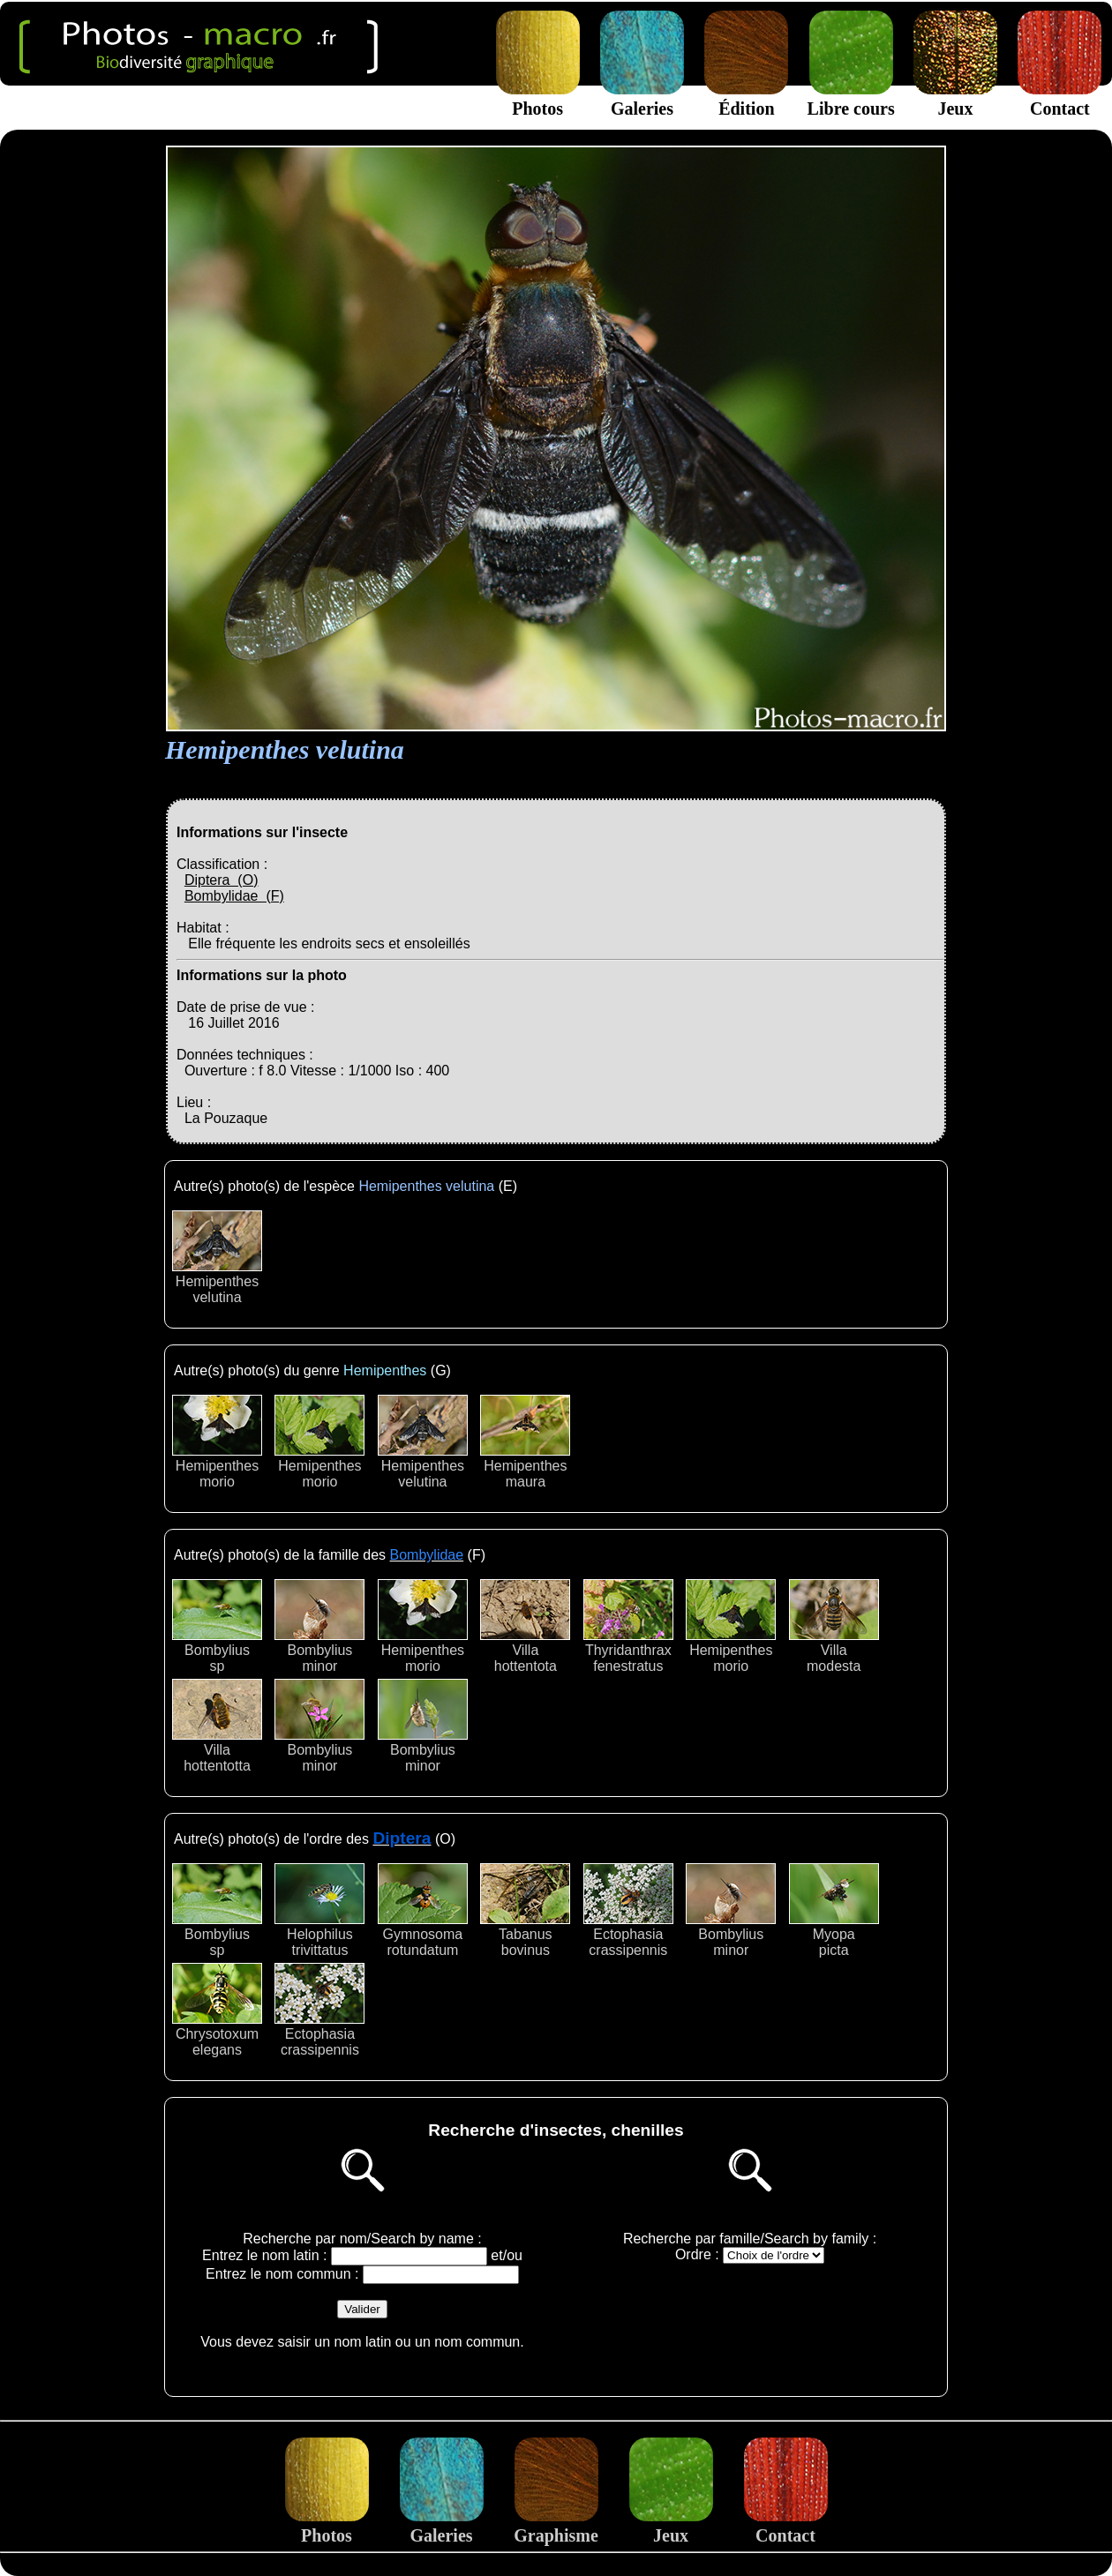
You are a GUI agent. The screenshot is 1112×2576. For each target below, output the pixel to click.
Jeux (955, 98)
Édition (746, 98)
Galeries (642, 98)
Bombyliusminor (319, 1626)
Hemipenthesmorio (217, 1442)
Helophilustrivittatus (319, 1910)
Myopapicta (834, 1910)
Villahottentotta (217, 1726)
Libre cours (851, 98)
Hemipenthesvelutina (217, 1257)
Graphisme (556, 2525)
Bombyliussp (217, 1626)
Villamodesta (834, 1626)
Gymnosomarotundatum (423, 1910)
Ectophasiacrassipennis (628, 1910)
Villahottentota (525, 1626)
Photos (538, 98)
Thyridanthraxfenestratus (628, 1626)
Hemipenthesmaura (525, 1442)
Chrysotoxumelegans (217, 2010)
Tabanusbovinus (525, 1910)
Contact (1059, 98)
